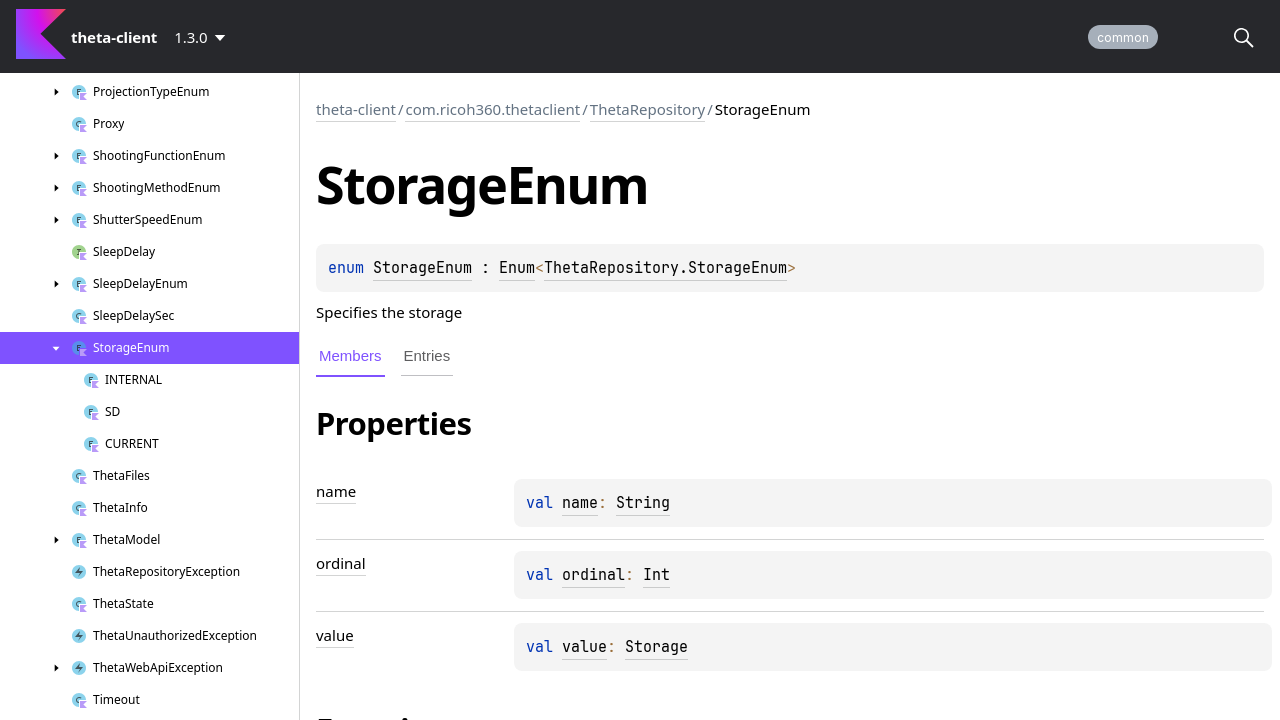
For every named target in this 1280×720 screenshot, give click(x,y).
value (584, 647)
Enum (517, 268)
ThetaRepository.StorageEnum (665, 268)
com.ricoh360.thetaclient (492, 109)
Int (656, 575)
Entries (427, 355)
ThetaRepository (647, 109)
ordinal (593, 575)
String (643, 503)
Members (350, 355)
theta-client (356, 109)
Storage (656, 647)
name (580, 503)
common (1123, 37)
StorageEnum (422, 268)
